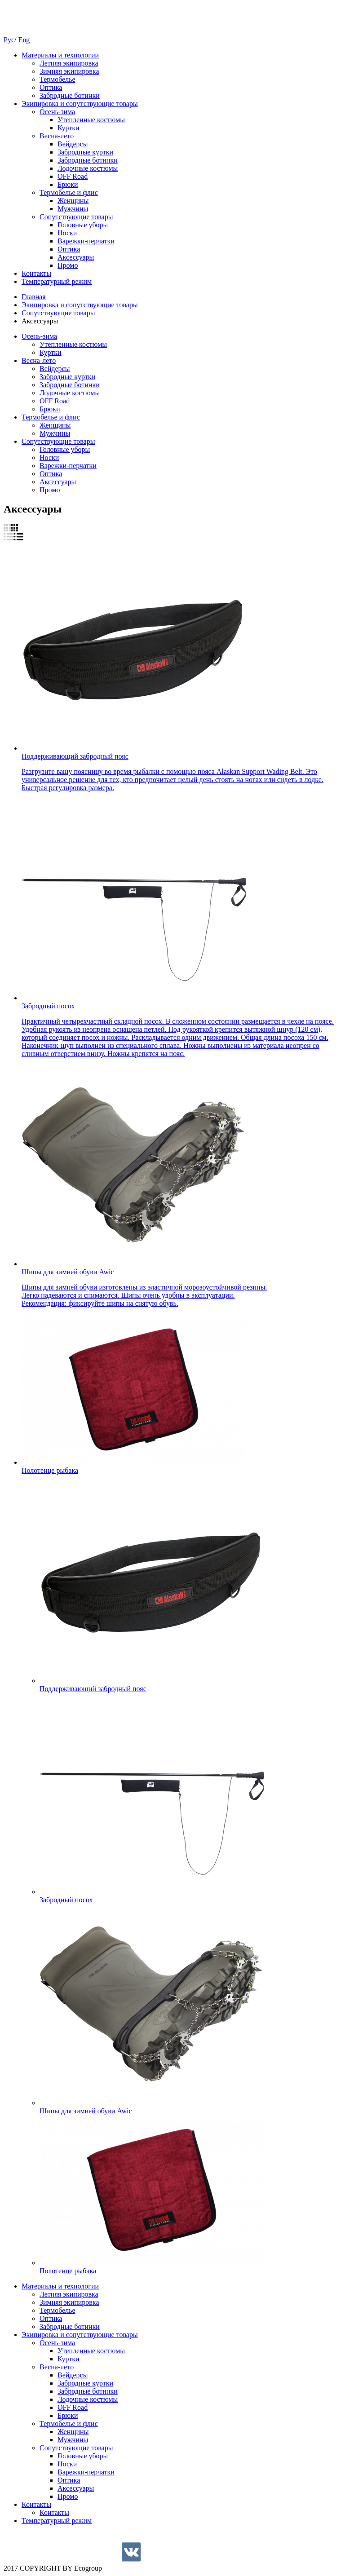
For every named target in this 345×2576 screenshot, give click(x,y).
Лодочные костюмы (88, 168)
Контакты (36, 273)
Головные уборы (83, 225)
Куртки (69, 128)
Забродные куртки (85, 152)
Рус (9, 40)
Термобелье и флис (69, 192)
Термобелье (57, 79)
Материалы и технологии (60, 55)
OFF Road (73, 176)
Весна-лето (57, 136)
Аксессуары (76, 257)
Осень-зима (57, 111)
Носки (67, 233)
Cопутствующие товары (76, 217)
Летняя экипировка (69, 63)
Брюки (68, 184)
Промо (68, 265)
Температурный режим (57, 281)
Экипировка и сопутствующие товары (80, 103)
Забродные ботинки (70, 95)
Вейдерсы (73, 144)
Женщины (73, 200)
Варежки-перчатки (86, 241)
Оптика (51, 87)
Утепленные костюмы (91, 120)
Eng (24, 40)
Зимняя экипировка (69, 71)
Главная (34, 296)
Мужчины (73, 208)
